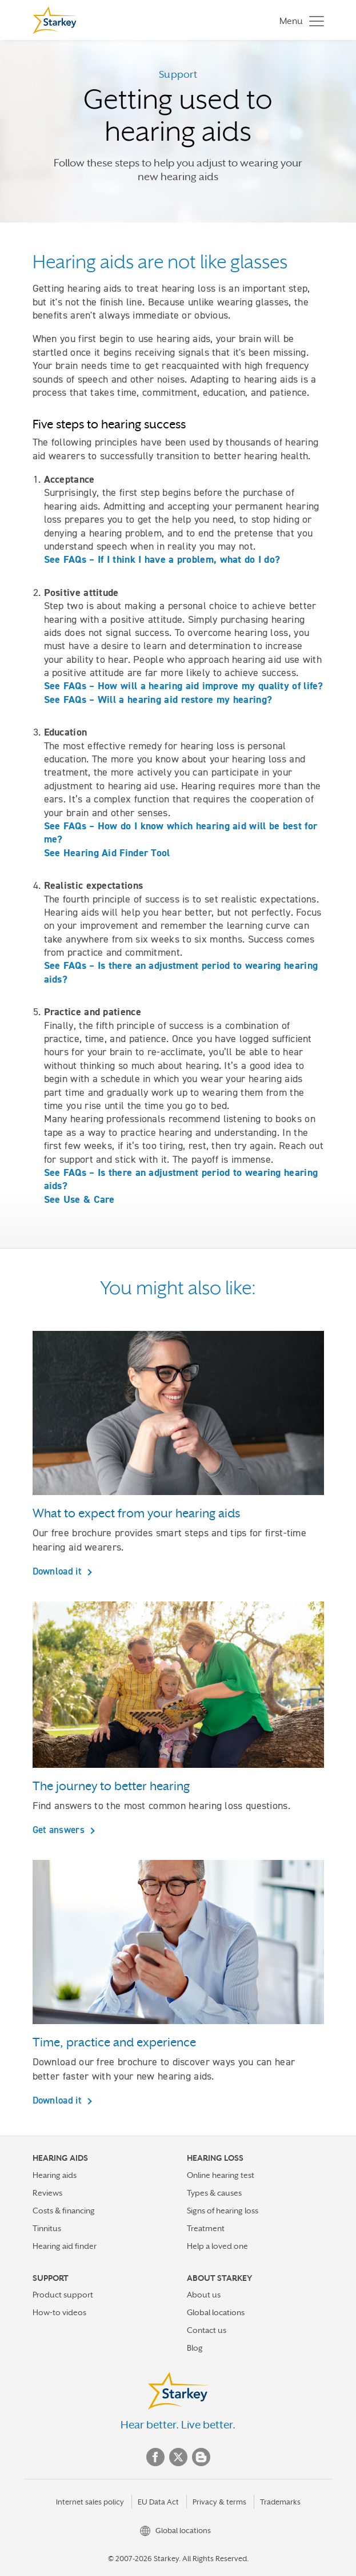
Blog (195, 2347)
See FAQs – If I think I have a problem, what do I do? (162, 559)
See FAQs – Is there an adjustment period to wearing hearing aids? (181, 972)
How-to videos (59, 2312)
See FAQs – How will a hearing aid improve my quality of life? (183, 686)
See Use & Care (79, 1199)
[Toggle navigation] (299, 20)
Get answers (60, 1829)
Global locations (216, 2312)
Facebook (155, 2457)
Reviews (47, 2192)
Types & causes (214, 2192)
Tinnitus (47, 2228)
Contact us (206, 2330)
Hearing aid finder (65, 2246)
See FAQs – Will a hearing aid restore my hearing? (158, 699)
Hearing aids (55, 2175)
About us (204, 2294)
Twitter (178, 2457)
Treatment (206, 2228)
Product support (63, 2294)
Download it (59, 1571)
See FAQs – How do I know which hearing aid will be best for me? (181, 832)
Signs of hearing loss (222, 2210)
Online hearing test (220, 2175)
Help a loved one (217, 2246)
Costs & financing (64, 2210)
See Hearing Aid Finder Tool (107, 853)
